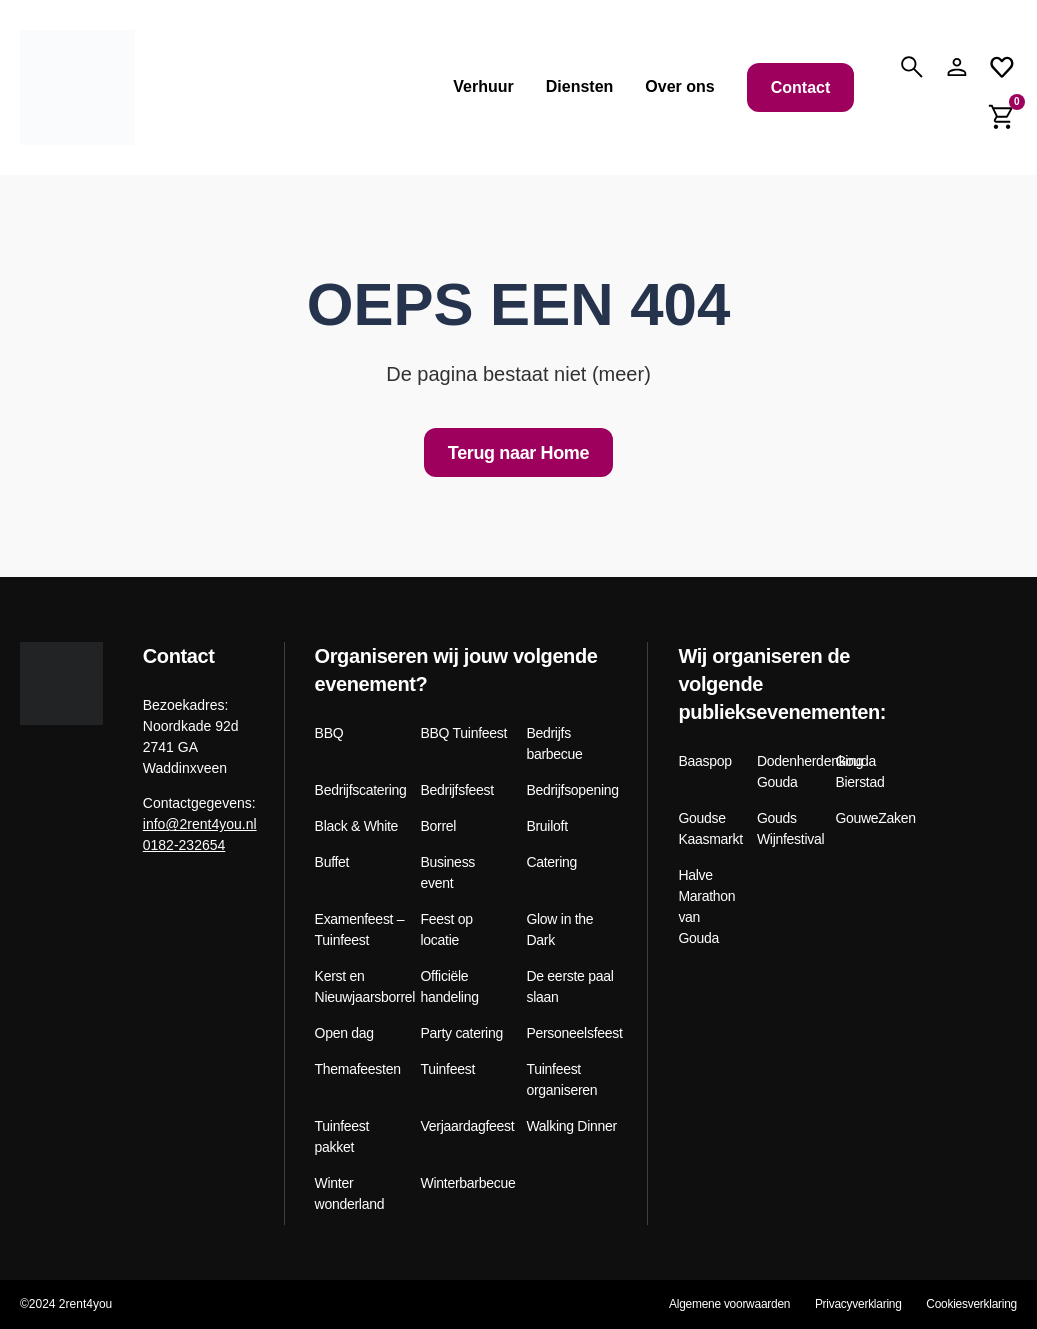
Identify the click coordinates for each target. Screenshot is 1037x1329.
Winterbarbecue (466, 1183)
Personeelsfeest (571, 1033)
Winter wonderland (350, 1193)
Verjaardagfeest (466, 1126)
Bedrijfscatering (360, 790)
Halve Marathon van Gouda (706, 906)
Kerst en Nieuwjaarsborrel (360, 986)
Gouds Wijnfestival (789, 828)
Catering (551, 862)
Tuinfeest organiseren (561, 1079)
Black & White (357, 826)
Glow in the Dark (559, 929)
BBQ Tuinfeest (464, 733)
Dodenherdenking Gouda (789, 771)
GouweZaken (867, 818)
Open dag (344, 1033)
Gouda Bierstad (859, 771)
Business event (448, 872)
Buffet (332, 862)
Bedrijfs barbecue (554, 743)
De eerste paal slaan (569, 986)
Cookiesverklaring (971, 1304)
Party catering (462, 1033)
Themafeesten (358, 1069)
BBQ (329, 733)
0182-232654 (184, 845)
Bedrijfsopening (571, 790)
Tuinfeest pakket (342, 1136)
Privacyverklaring (856, 1304)
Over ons (679, 86)
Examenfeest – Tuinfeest (360, 929)
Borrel (439, 826)
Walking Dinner (571, 1126)
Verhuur (483, 86)
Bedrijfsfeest (457, 790)
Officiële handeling (450, 986)
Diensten (580, 86)
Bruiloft (546, 826)
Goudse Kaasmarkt (710, 828)
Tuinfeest (448, 1069)
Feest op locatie (447, 929)
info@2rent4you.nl (200, 824)
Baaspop (704, 761)
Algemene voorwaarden (727, 1304)
